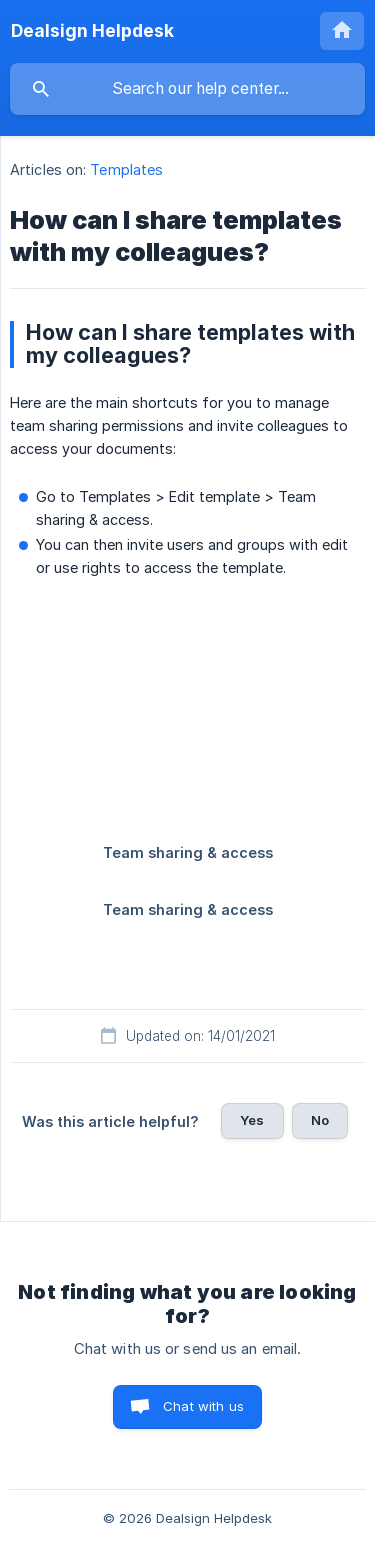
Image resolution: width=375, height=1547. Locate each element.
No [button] (320, 1120)
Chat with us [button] (203, 1406)
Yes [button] (252, 1120)
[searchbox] (187, 89)
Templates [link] (126, 169)
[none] (92, 31)
